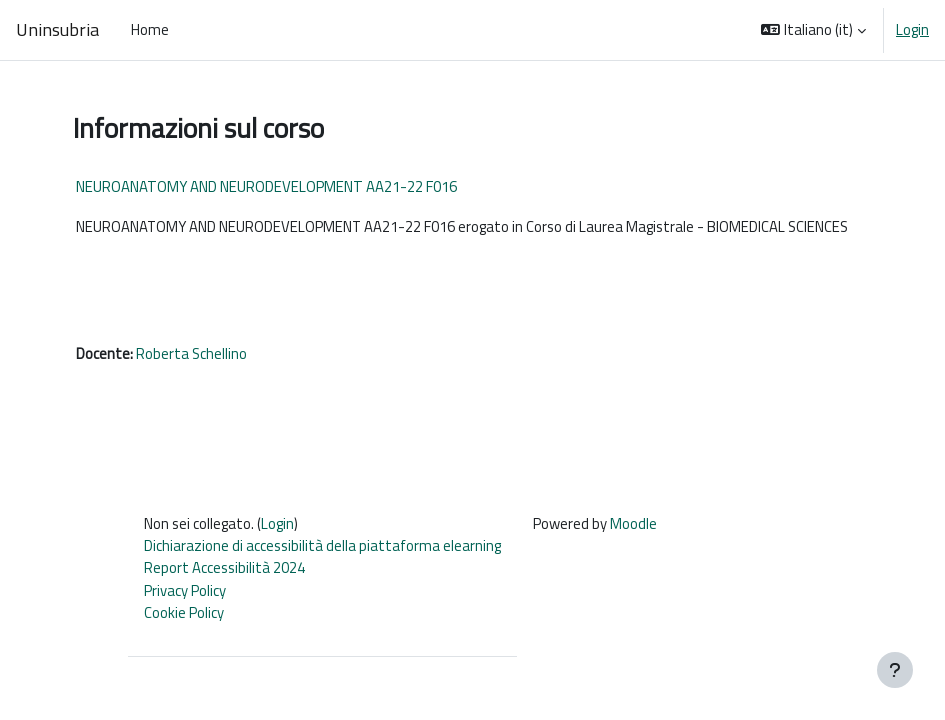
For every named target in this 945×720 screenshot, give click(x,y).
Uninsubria (57, 30)
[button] (813, 30)
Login (912, 30)
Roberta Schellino (191, 353)
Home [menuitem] (150, 29)
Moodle (633, 523)
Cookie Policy (184, 612)
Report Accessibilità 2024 (224, 567)
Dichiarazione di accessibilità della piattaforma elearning (322, 545)
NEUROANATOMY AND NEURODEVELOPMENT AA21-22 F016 (266, 186)
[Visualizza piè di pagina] (895, 670)
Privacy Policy (185, 590)
